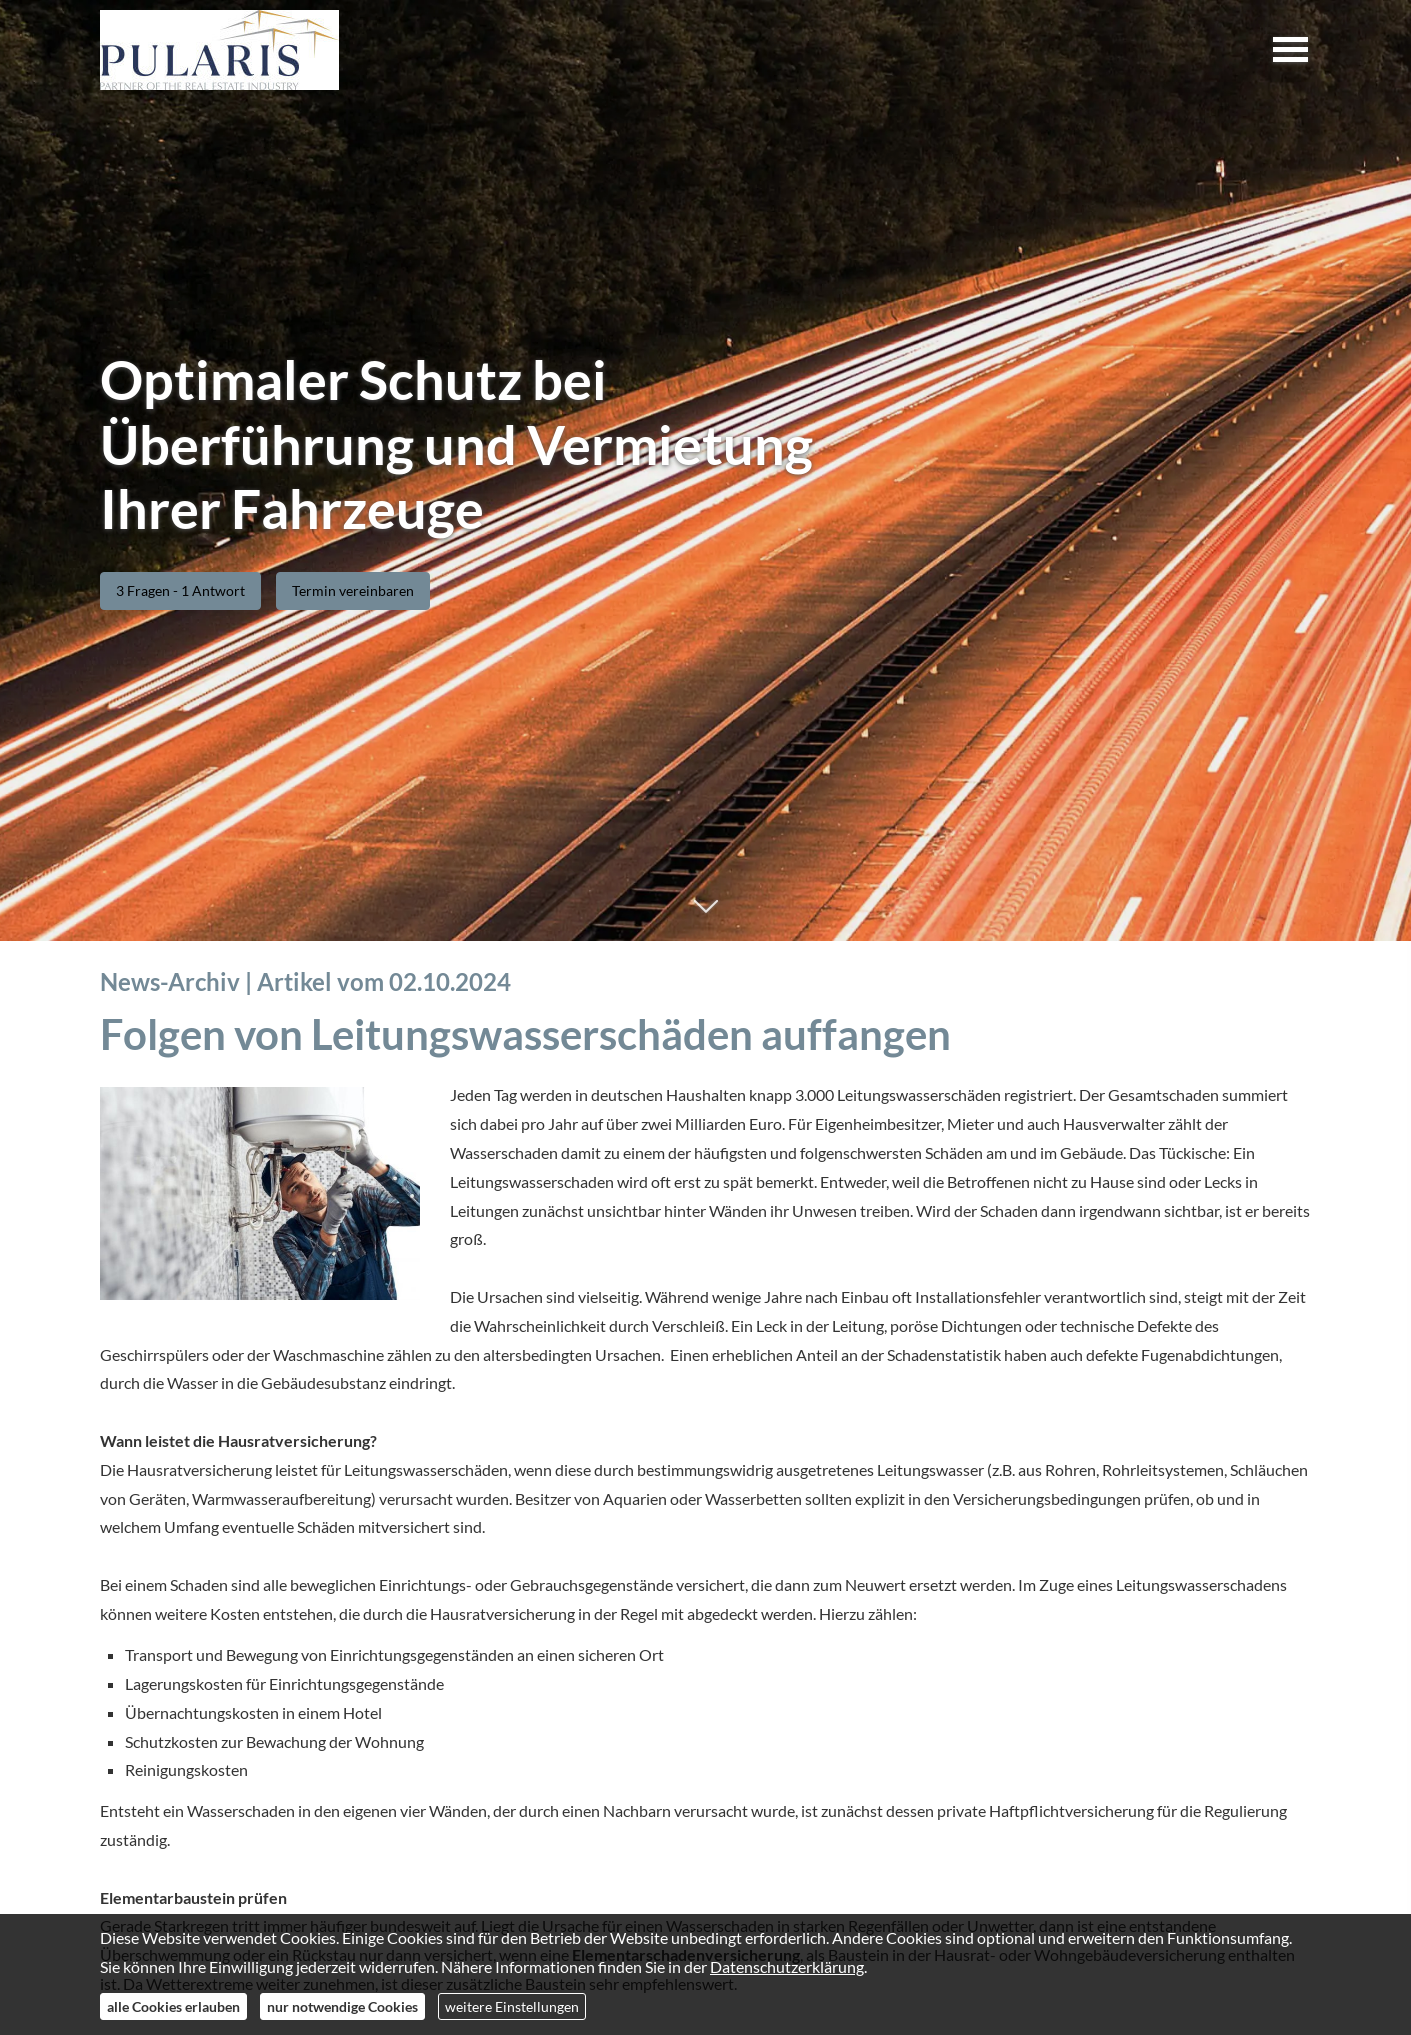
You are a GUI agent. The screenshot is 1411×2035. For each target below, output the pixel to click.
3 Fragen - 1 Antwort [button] (180, 590)
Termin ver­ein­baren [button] (353, 590)
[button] (705, 916)
